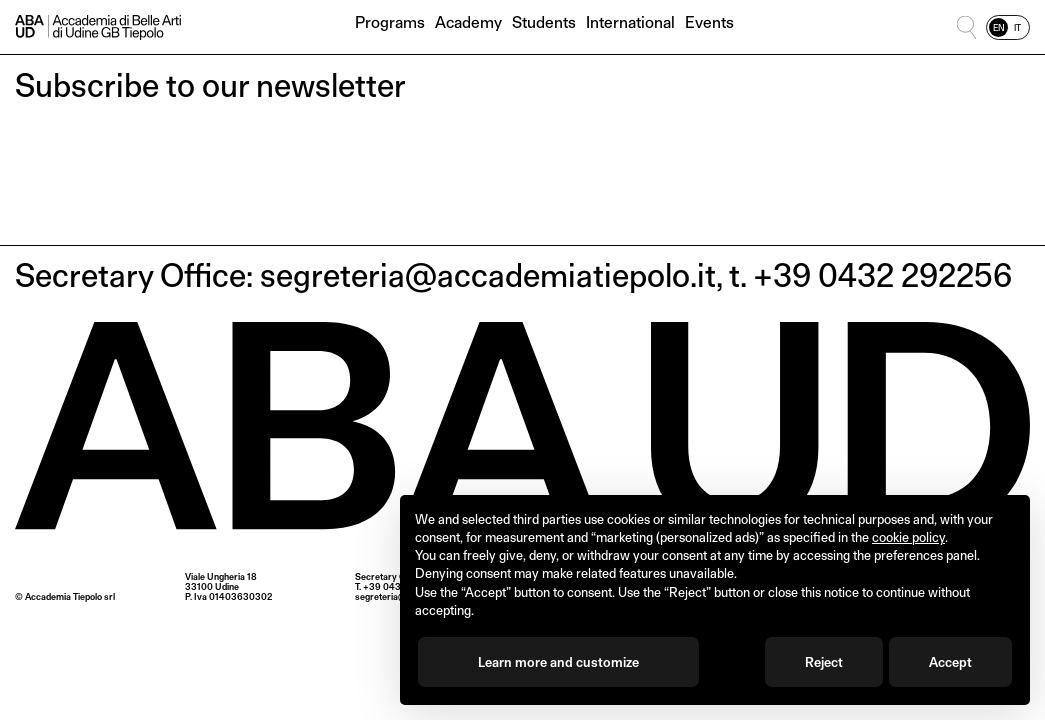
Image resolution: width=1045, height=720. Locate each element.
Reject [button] (824, 662)
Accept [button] (950, 662)
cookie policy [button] (908, 537)
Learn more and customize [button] (558, 662)
